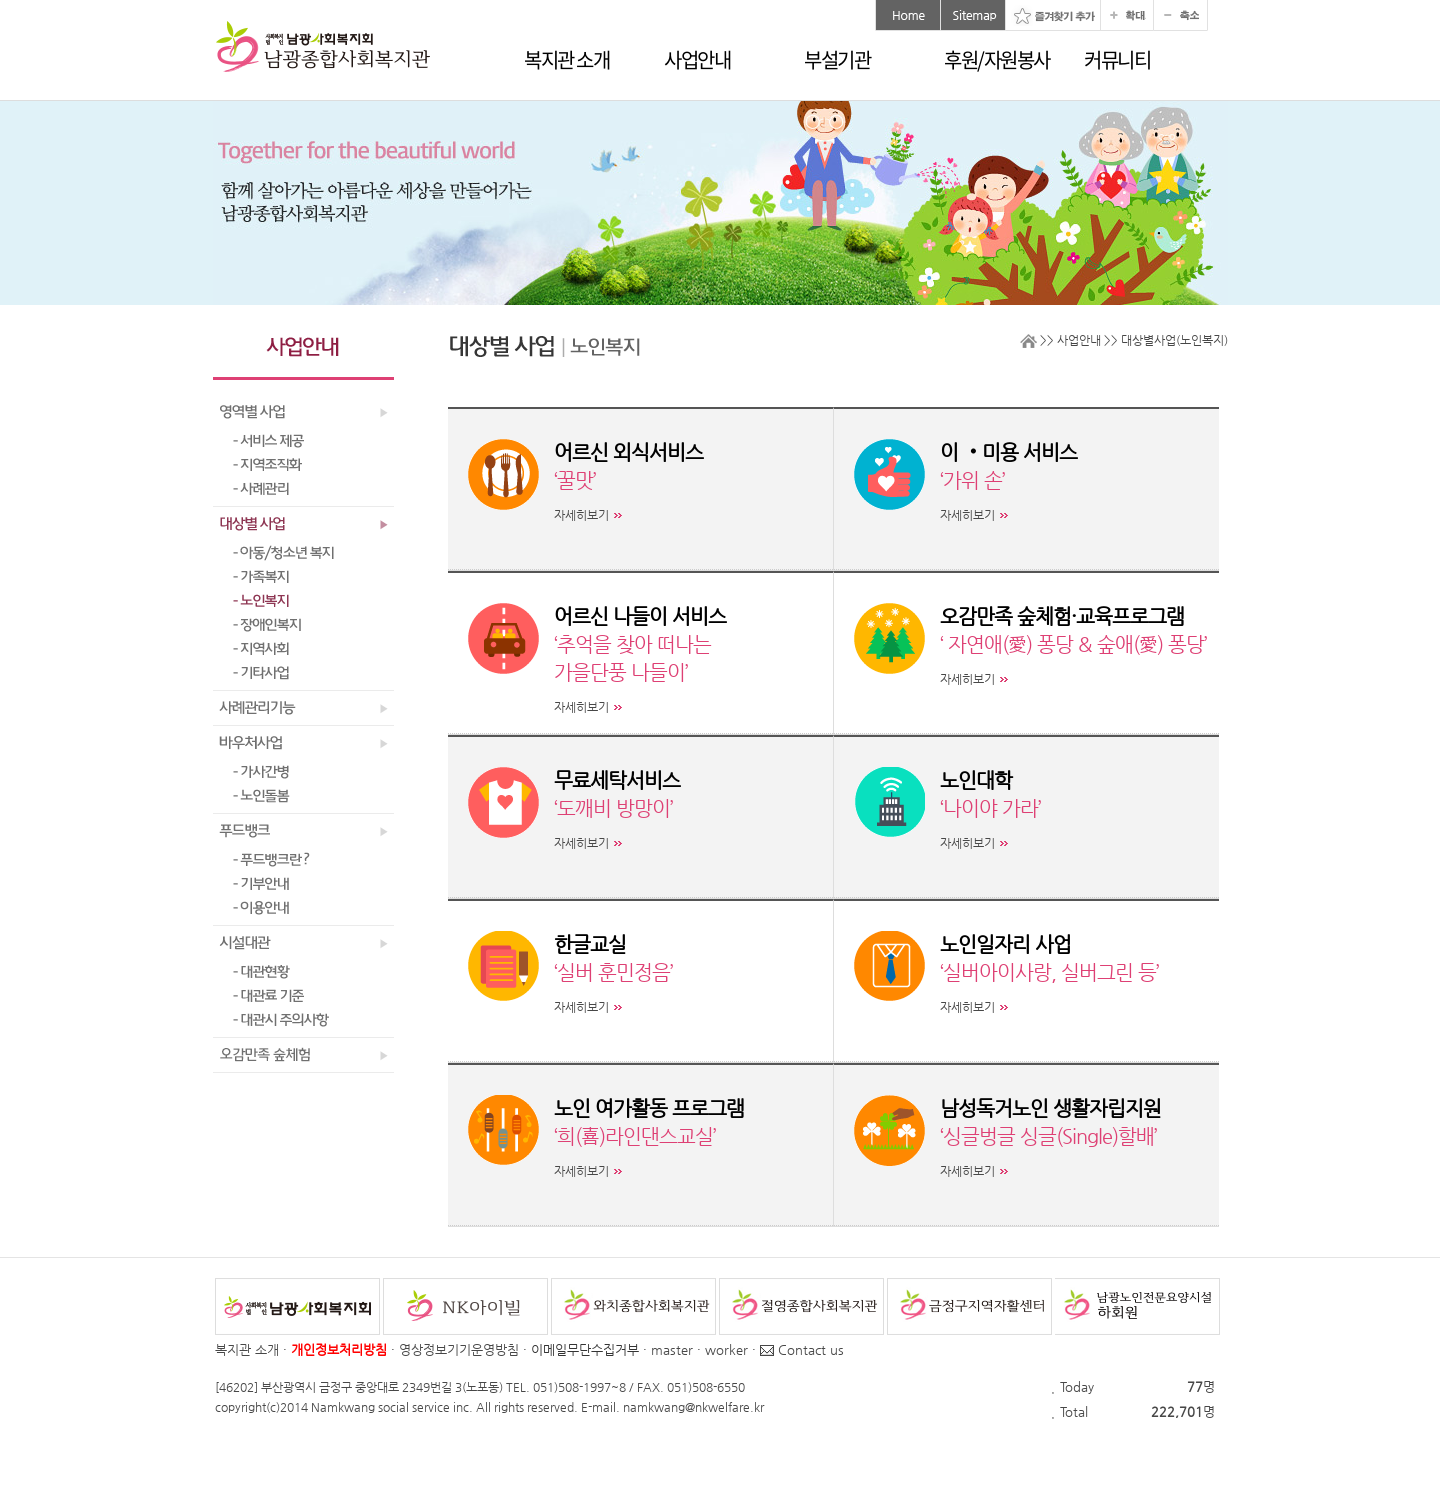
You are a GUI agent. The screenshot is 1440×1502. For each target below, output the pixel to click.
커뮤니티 (1117, 59)
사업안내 (697, 59)
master (672, 1349)
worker (726, 1349)
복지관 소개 (566, 59)
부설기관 (837, 59)
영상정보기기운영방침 (459, 1349)
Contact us (802, 1349)
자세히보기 (581, 515)
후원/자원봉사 (997, 59)
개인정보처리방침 (339, 1349)
